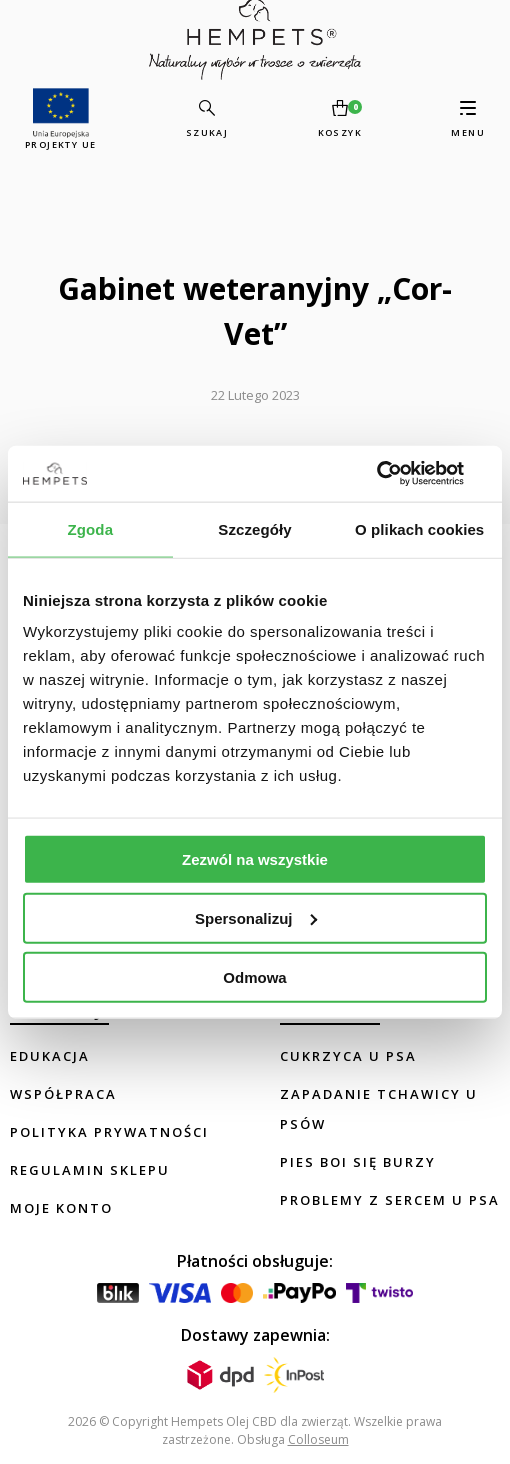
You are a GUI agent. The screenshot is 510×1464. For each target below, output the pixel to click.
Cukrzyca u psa (348, 1056)
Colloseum (318, 1439)
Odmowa (254, 976)
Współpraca (63, 1094)
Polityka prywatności (109, 1132)
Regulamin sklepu (90, 1170)
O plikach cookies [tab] (419, 528)
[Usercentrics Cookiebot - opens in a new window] (399, 474)
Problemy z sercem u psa (390, 1200)
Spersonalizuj (256, 917)
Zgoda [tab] (91, 528)
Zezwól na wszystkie (255, 859)
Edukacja (50, 1056)
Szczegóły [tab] (254, 528)
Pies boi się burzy (358, 1162)
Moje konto (61, 1208)
